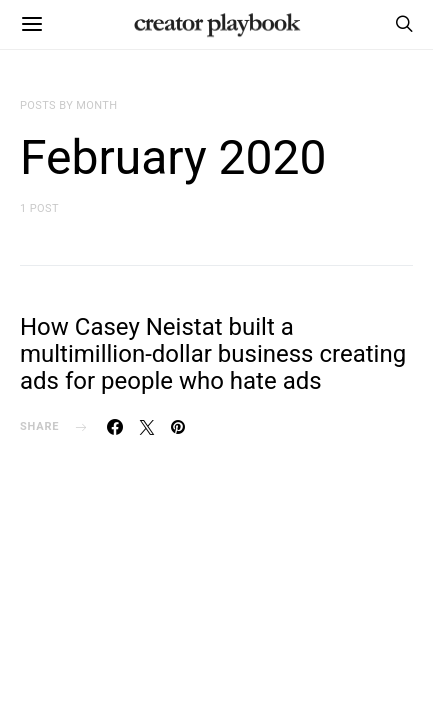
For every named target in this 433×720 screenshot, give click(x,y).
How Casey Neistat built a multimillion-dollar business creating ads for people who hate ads (213, 354)
